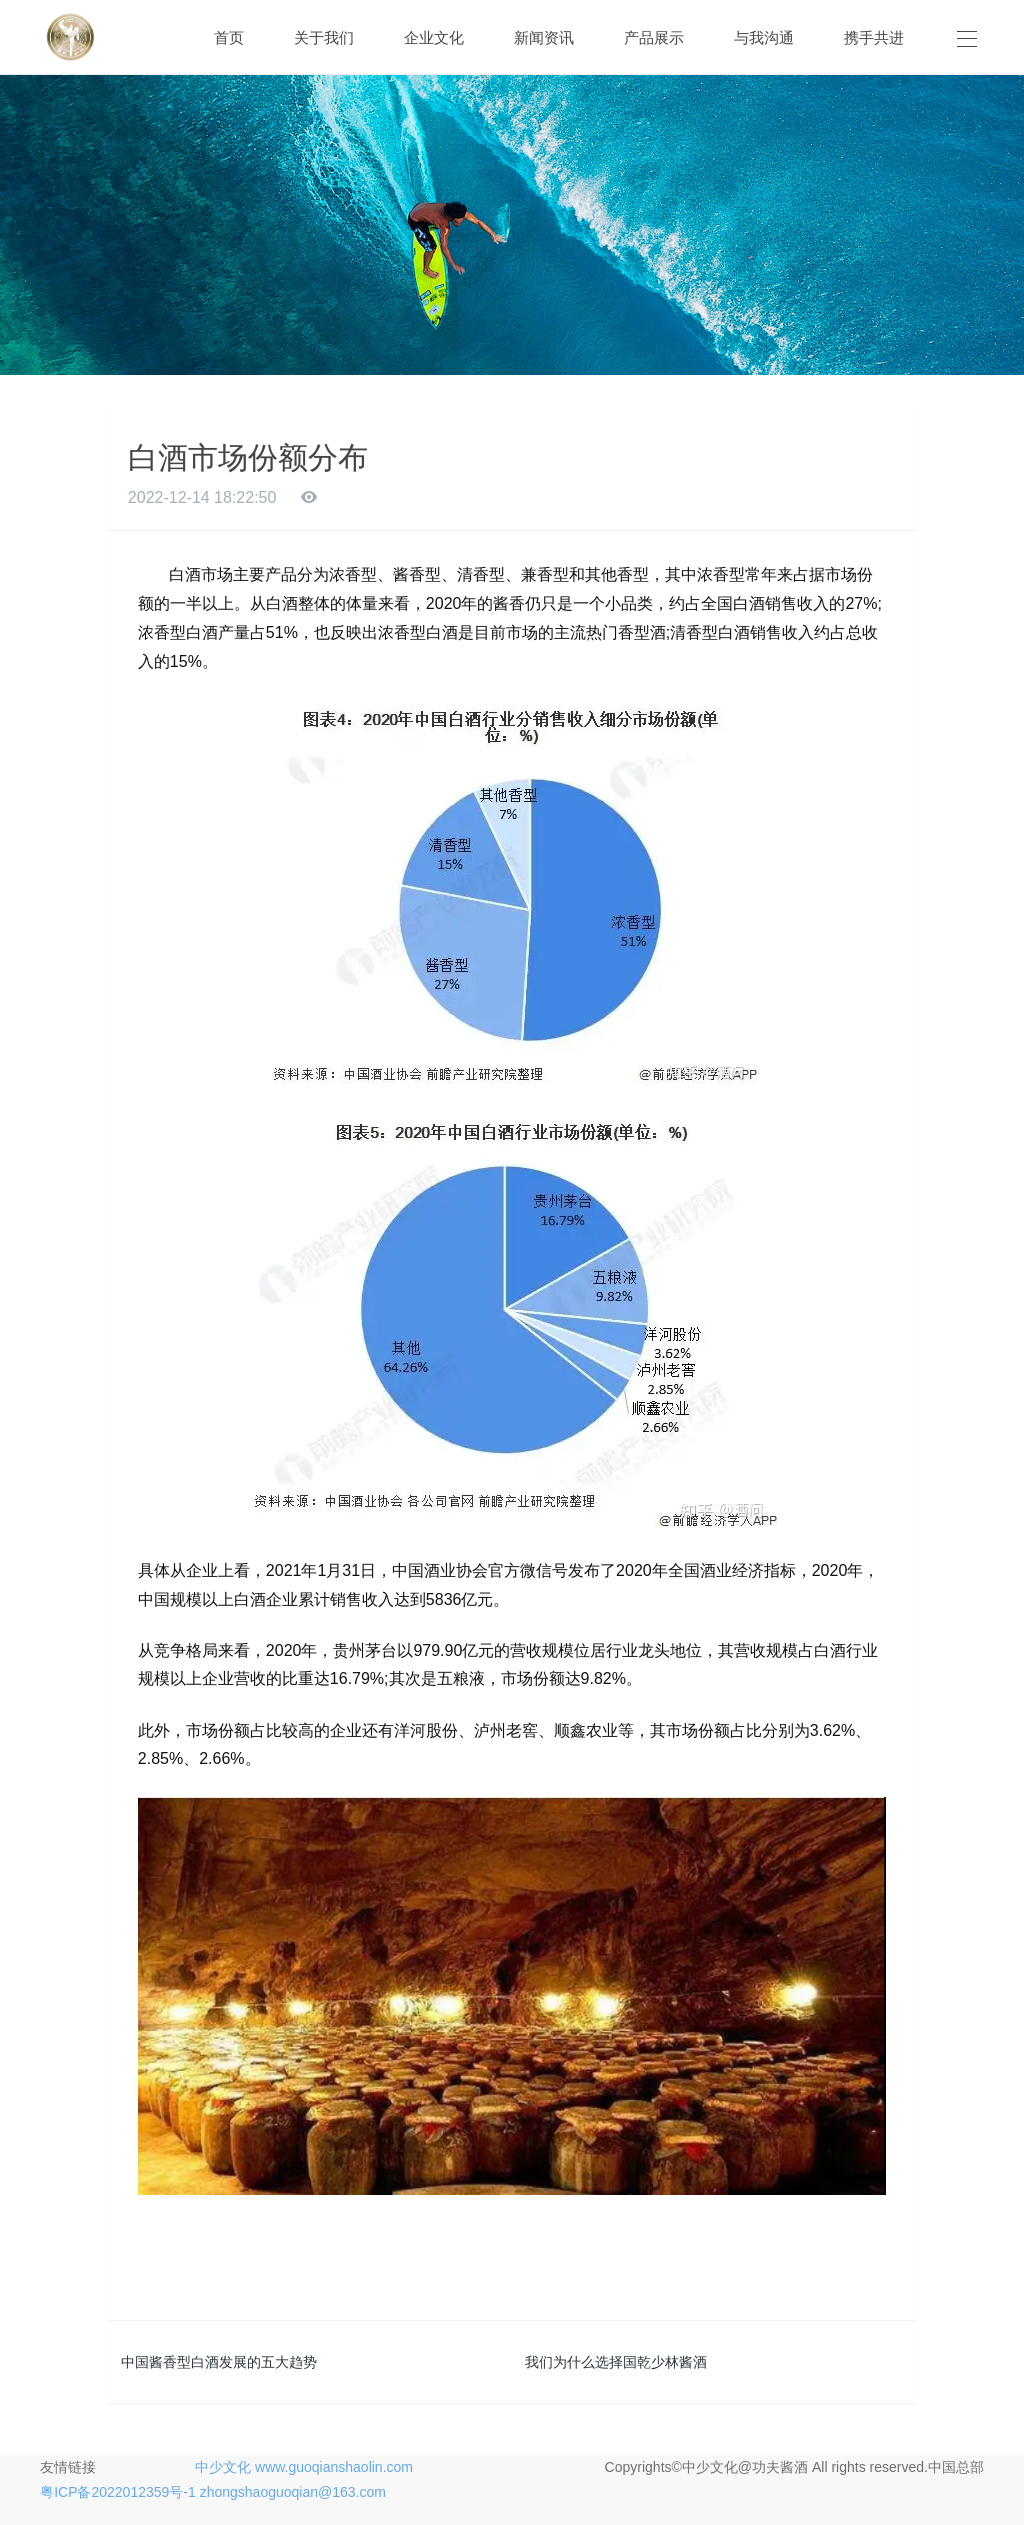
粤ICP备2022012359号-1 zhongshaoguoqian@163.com (213, 2492)
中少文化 (223, 2467)
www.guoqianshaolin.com (334, 2467)
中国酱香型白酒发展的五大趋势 (219, 2362)
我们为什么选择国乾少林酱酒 (616, 2362)
